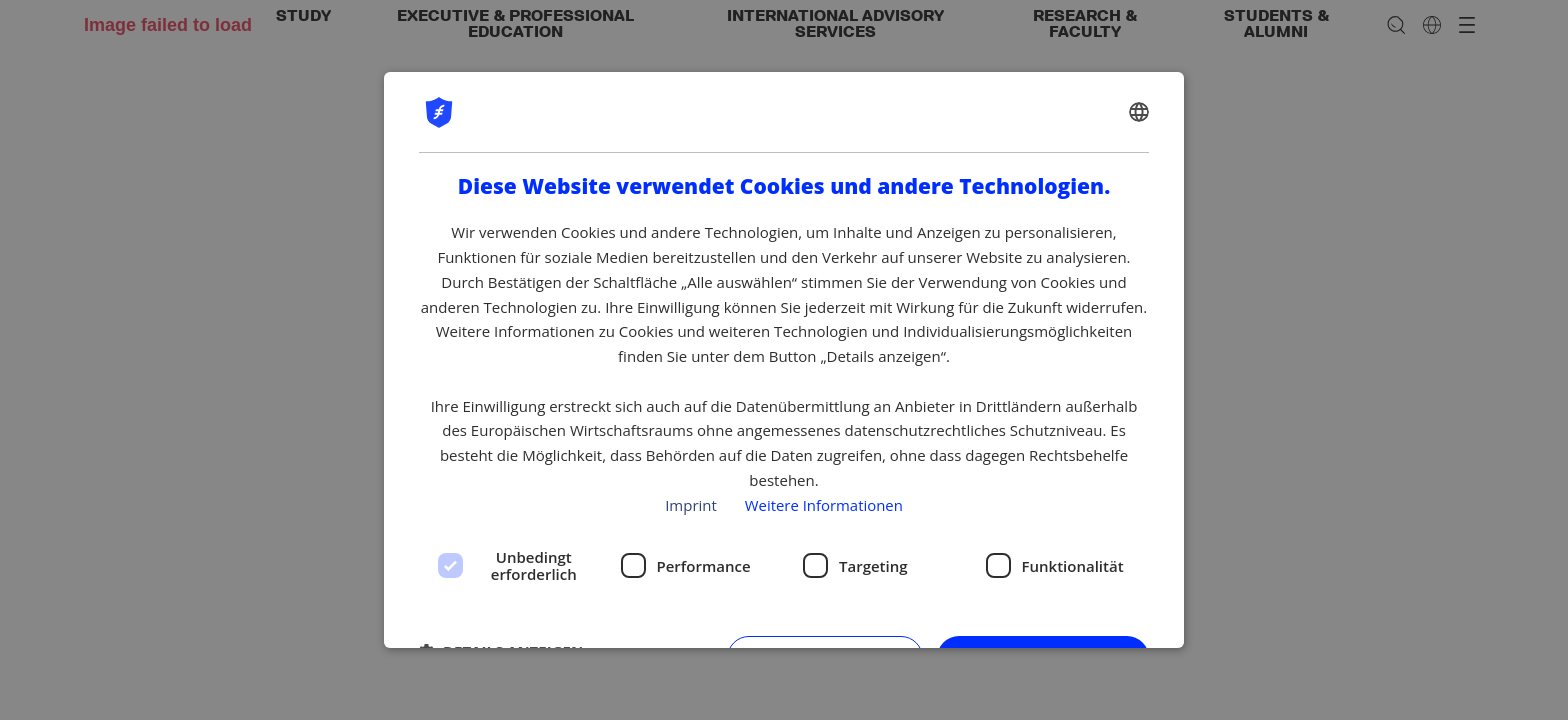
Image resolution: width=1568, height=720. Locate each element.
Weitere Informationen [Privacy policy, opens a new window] (823, 505)
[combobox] (1139, 112)
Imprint (691, 505)
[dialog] (784, 360)
